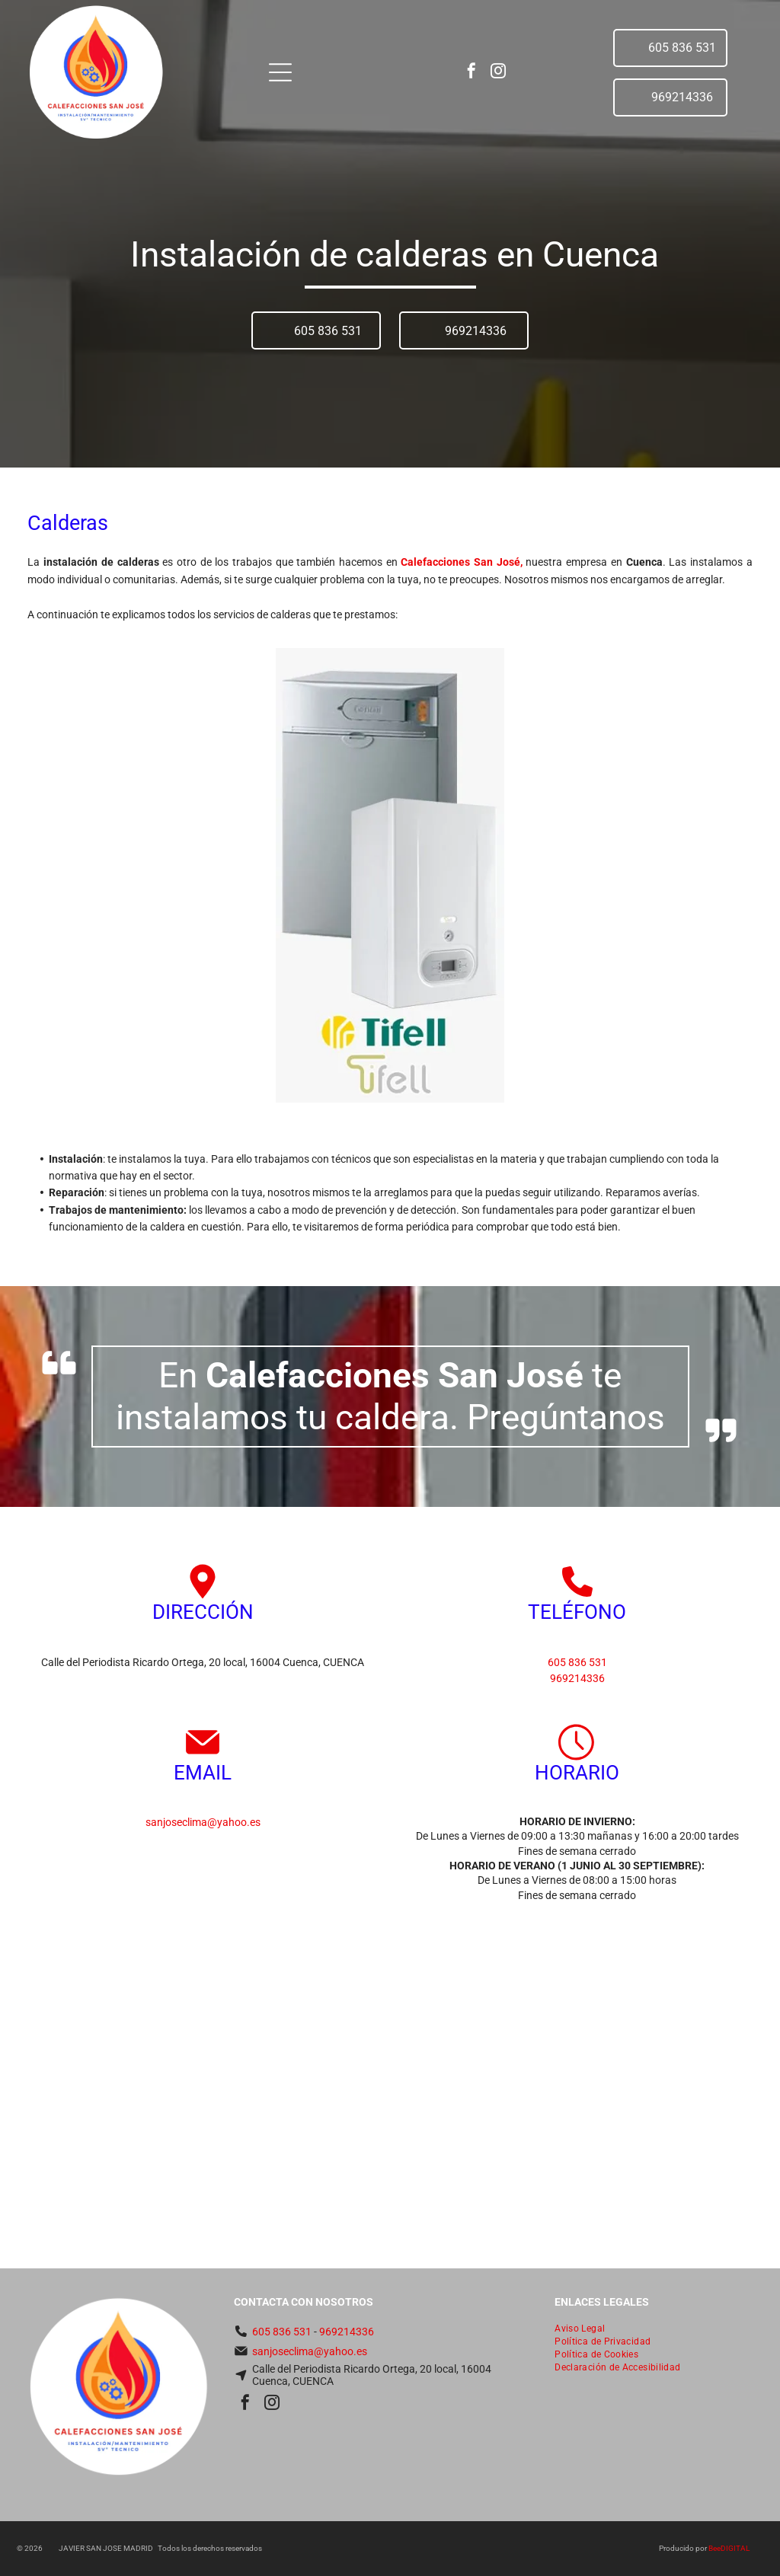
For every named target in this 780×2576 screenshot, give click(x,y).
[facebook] (471, 72)
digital (735, 2548)
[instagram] (498, 72)
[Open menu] (280, 72)
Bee (714, 2548)
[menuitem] (653, 2329)
